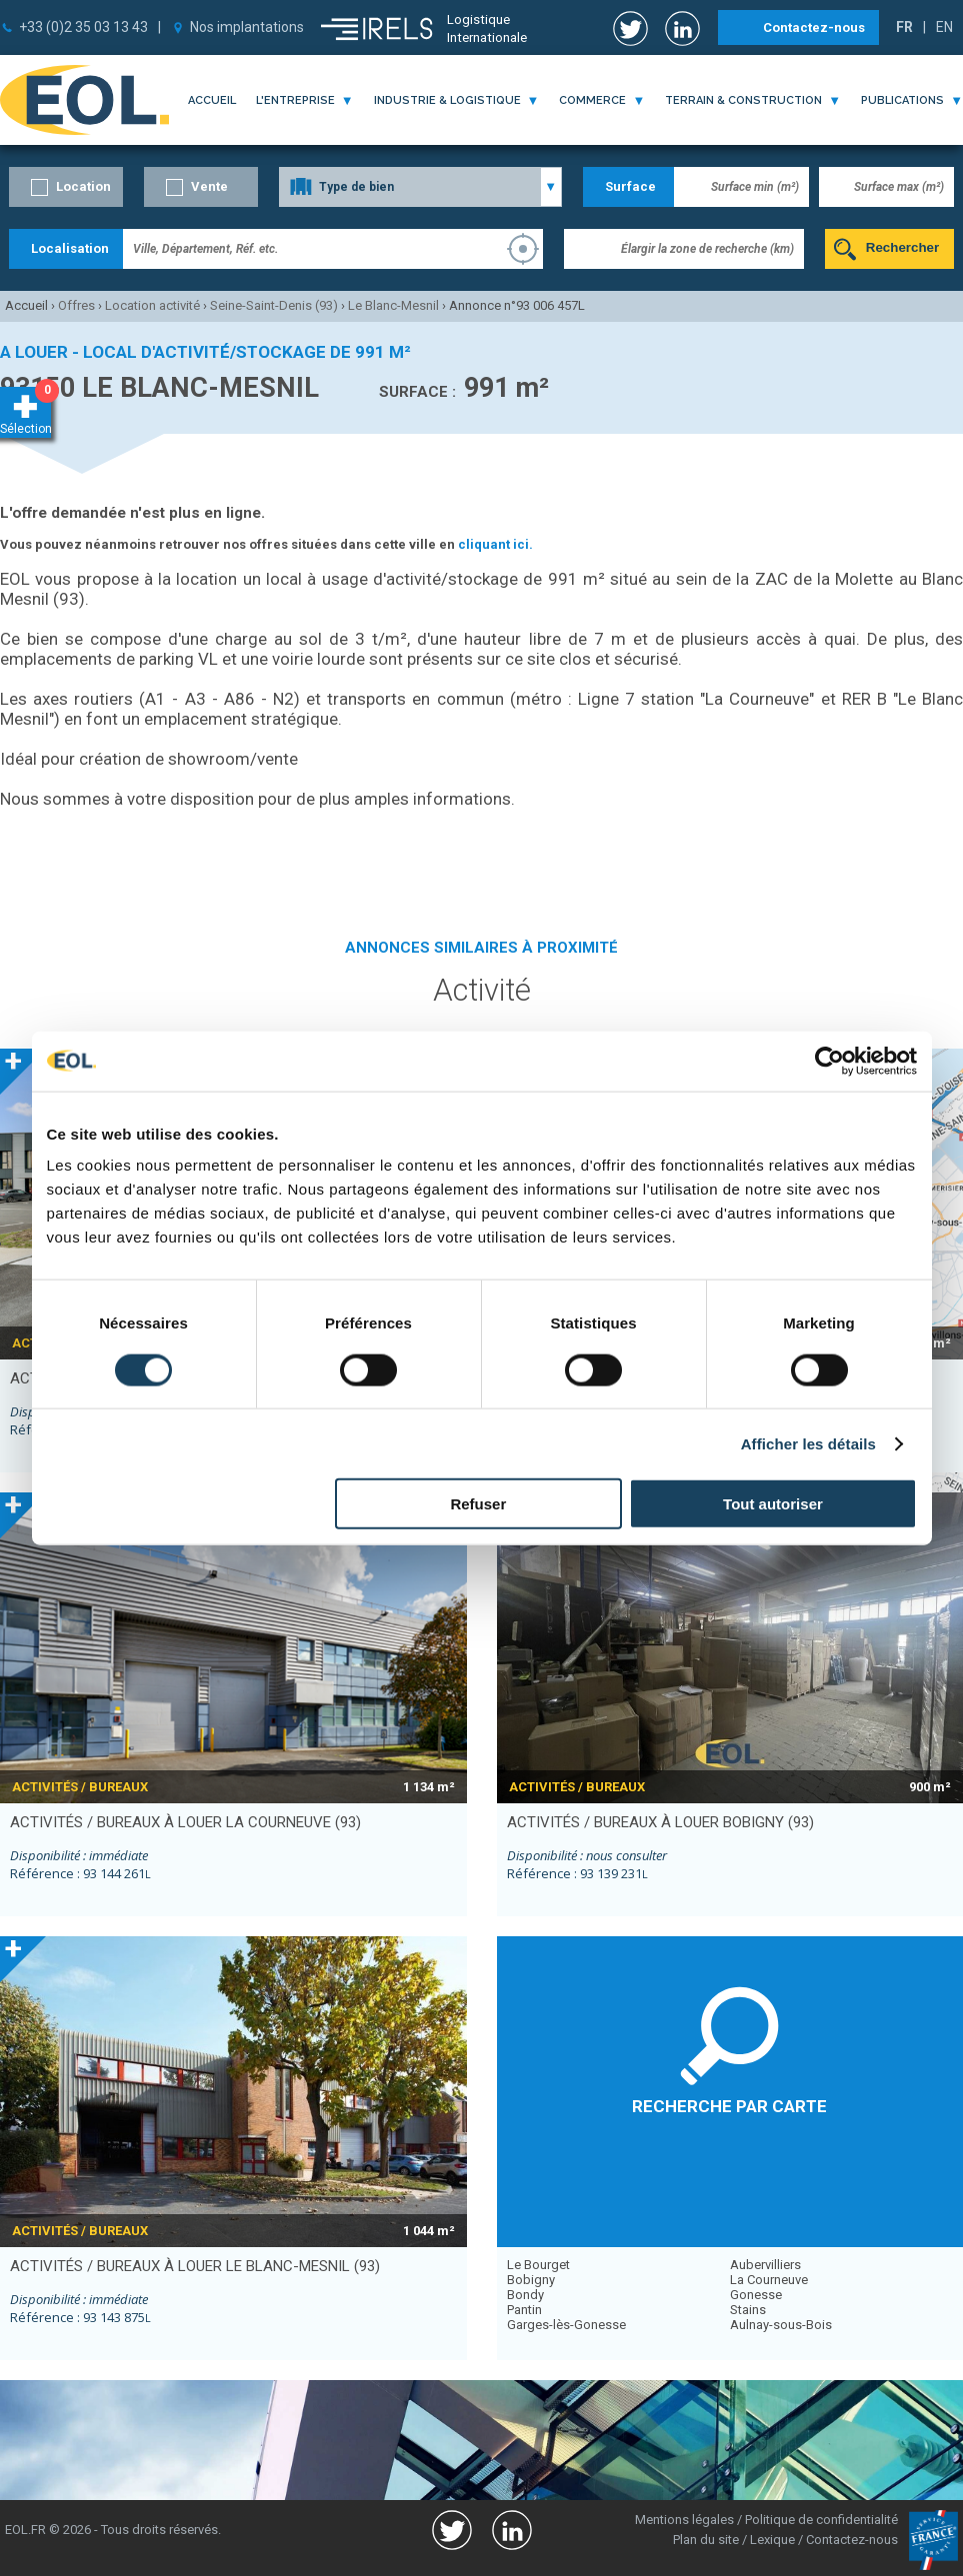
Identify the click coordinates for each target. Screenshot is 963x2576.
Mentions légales (684, 2519)
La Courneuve (769, 2279)
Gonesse (756, 2294)
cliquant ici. (495, 544)
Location (83, 186)
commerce (592, 100)
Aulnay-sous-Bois (781, 2324)
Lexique (772, 2539)
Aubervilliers (765, 2264)
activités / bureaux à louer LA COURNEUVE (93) (185, 1822)
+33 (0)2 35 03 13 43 (83, 27)
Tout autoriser (773, 1503)
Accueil (212, 100)
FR (904, 27)
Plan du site (706, 2539)
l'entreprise (295, 100)
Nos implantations (247, 27)
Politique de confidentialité (821, 2519)
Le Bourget (538, 2264)
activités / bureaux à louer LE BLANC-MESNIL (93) (195, 2266)
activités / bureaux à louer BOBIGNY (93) (660, 1822)
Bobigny (531, 2279)
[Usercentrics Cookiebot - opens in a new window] (829, 1061)
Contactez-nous (814, 27)
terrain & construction (743, 100)
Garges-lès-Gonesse (566, 2324)
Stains (748, 2309)
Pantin (524, 2309)
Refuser (478, 1503)
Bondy (525, 2294)
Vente (209, 186)
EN (944, 27)
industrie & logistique (447, 100)
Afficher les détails (808, 1442)
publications (902, 100)
